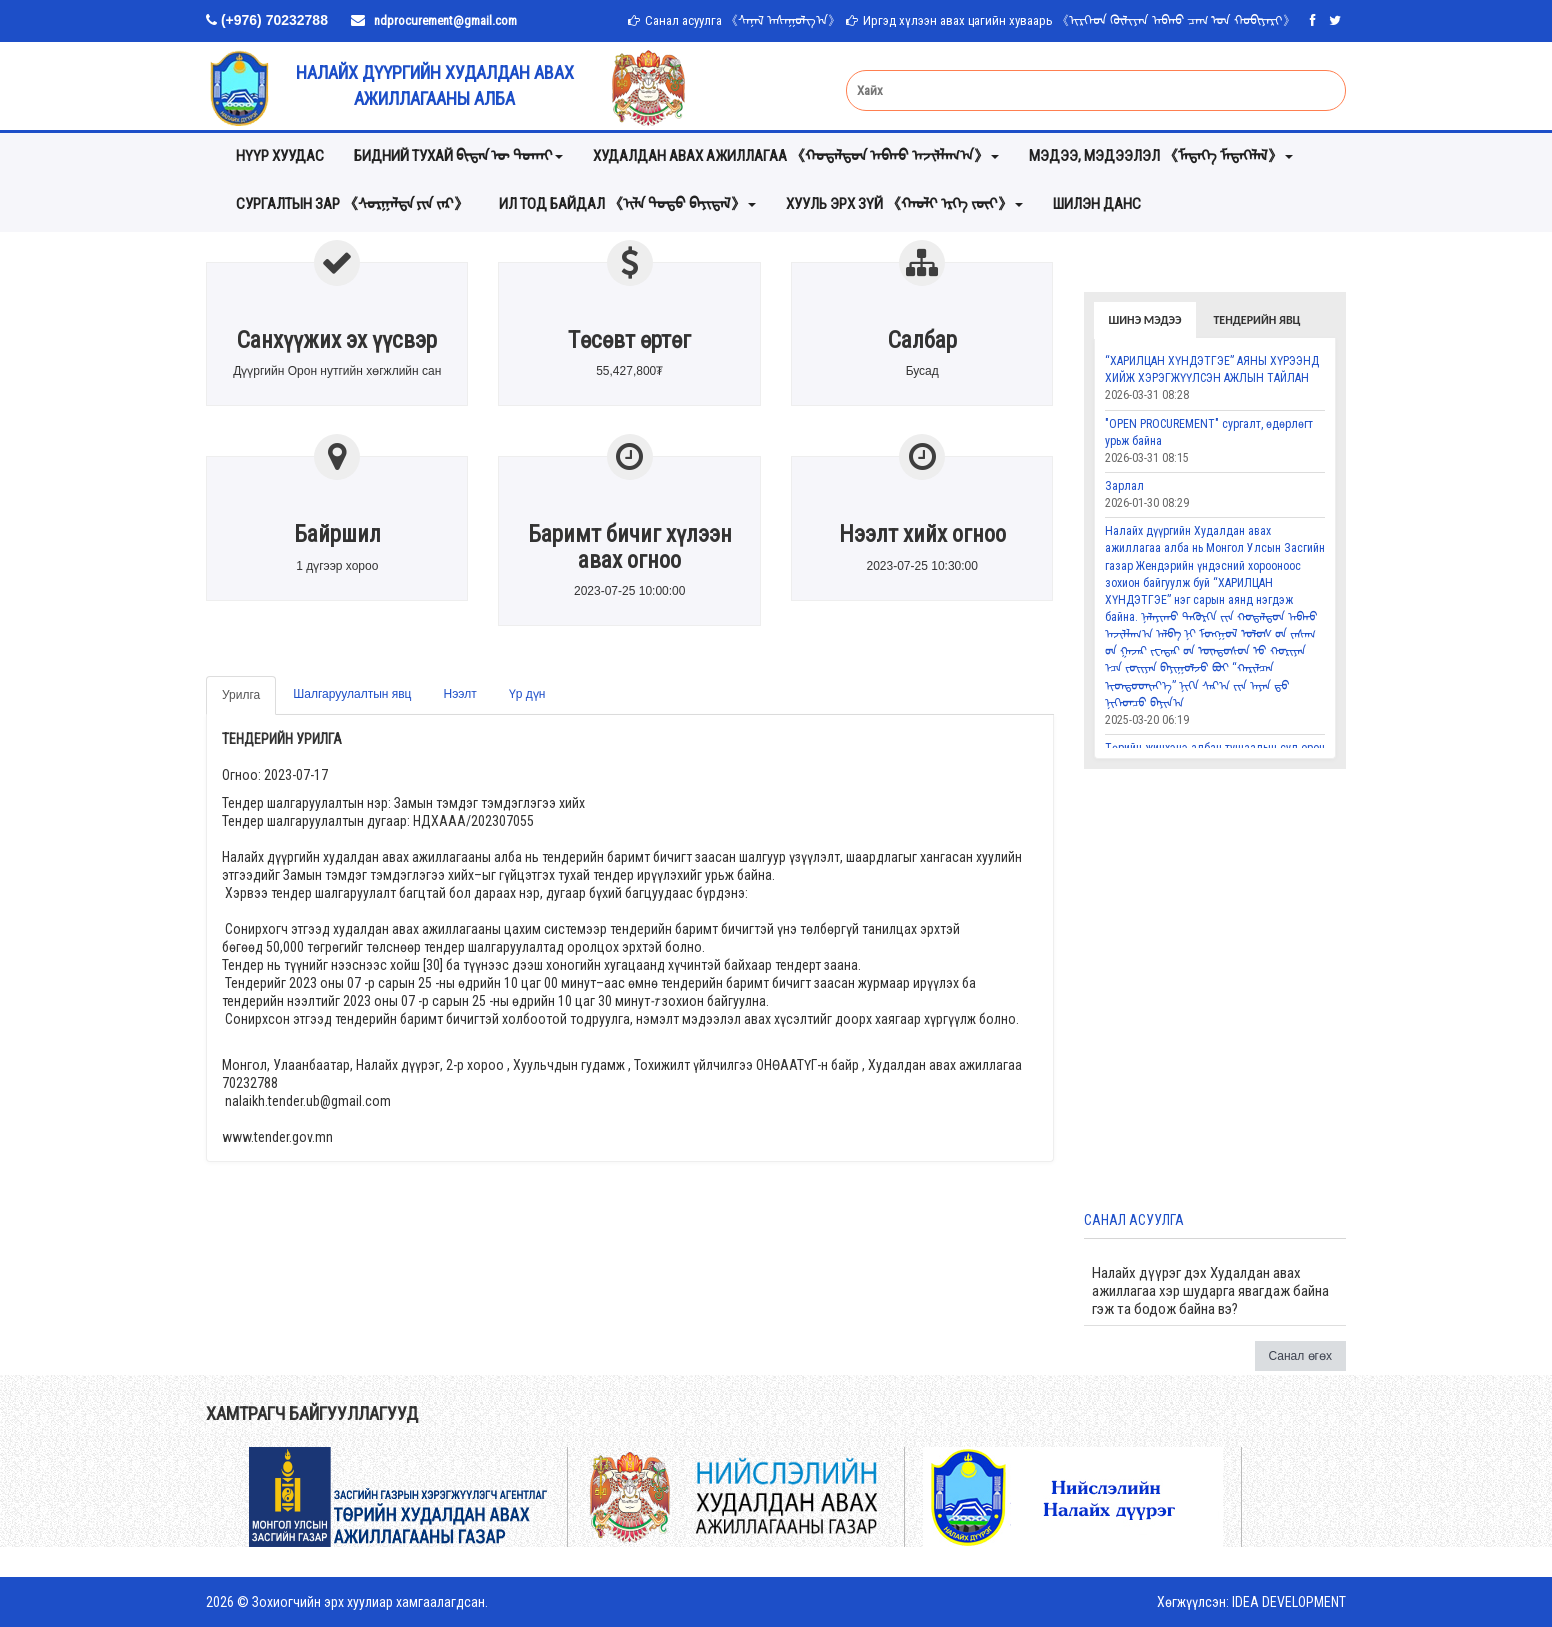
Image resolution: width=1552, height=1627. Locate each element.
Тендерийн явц (1256, 320)
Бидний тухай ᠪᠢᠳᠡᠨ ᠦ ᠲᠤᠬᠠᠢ (458, 156)
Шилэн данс (1097, 204)
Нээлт (460, 694)
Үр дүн (527, 694)
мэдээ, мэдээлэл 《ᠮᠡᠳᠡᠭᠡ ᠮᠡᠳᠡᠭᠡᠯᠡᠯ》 (1161, 156)
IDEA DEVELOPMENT (1289, 1602)
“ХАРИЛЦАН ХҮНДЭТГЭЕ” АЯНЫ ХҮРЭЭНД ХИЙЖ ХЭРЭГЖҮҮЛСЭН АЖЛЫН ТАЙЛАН (1212, 369)
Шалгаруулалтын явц (352, 694)
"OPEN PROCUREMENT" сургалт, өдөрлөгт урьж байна (1209, 432)
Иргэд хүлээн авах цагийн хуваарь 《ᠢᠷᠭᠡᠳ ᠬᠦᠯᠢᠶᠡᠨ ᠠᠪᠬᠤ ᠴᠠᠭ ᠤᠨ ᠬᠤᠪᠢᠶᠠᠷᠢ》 (1079, 20)
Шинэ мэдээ (1145, 320)
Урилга (241, 695)
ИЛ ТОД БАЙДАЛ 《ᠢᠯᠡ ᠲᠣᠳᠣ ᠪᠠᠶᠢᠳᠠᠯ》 (627, 204)
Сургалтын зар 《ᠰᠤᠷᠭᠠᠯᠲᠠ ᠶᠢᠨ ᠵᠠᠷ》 (352, 204)
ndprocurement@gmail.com (445, 20)
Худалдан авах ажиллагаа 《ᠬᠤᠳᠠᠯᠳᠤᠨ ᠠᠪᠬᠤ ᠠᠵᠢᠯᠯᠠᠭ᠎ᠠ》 (796, 156)
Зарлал (1124, 486)
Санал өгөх (1301, 1356)
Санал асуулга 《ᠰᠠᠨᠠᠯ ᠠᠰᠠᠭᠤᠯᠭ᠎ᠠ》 (743, 20)
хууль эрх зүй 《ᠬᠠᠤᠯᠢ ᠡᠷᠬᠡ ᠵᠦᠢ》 (904, 204)
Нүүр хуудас (280, 156)
